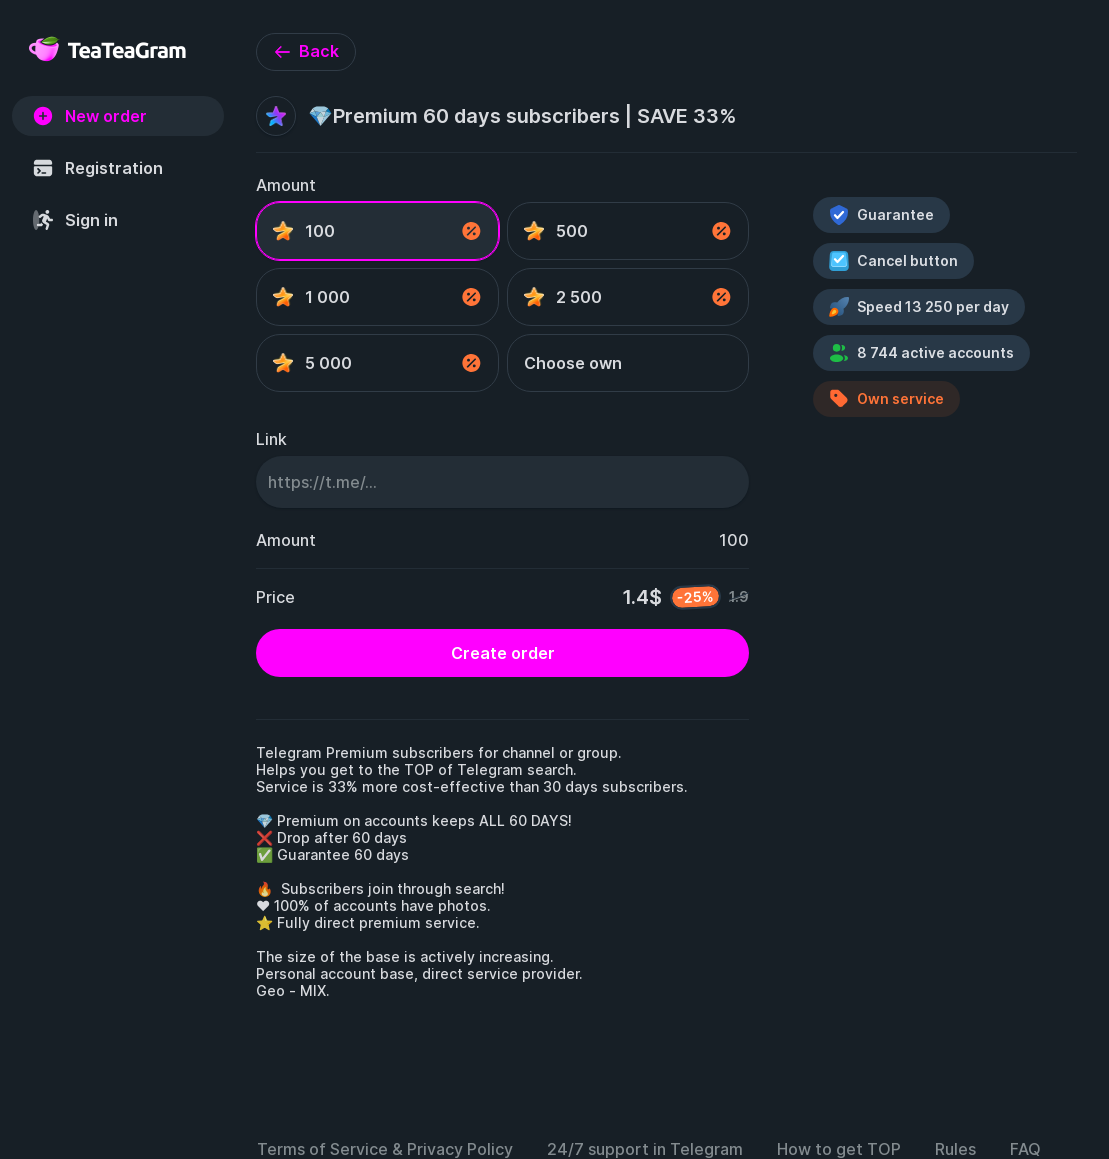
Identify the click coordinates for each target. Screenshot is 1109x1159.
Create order (503, 653)
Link (271, 439)
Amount (286, 185)
